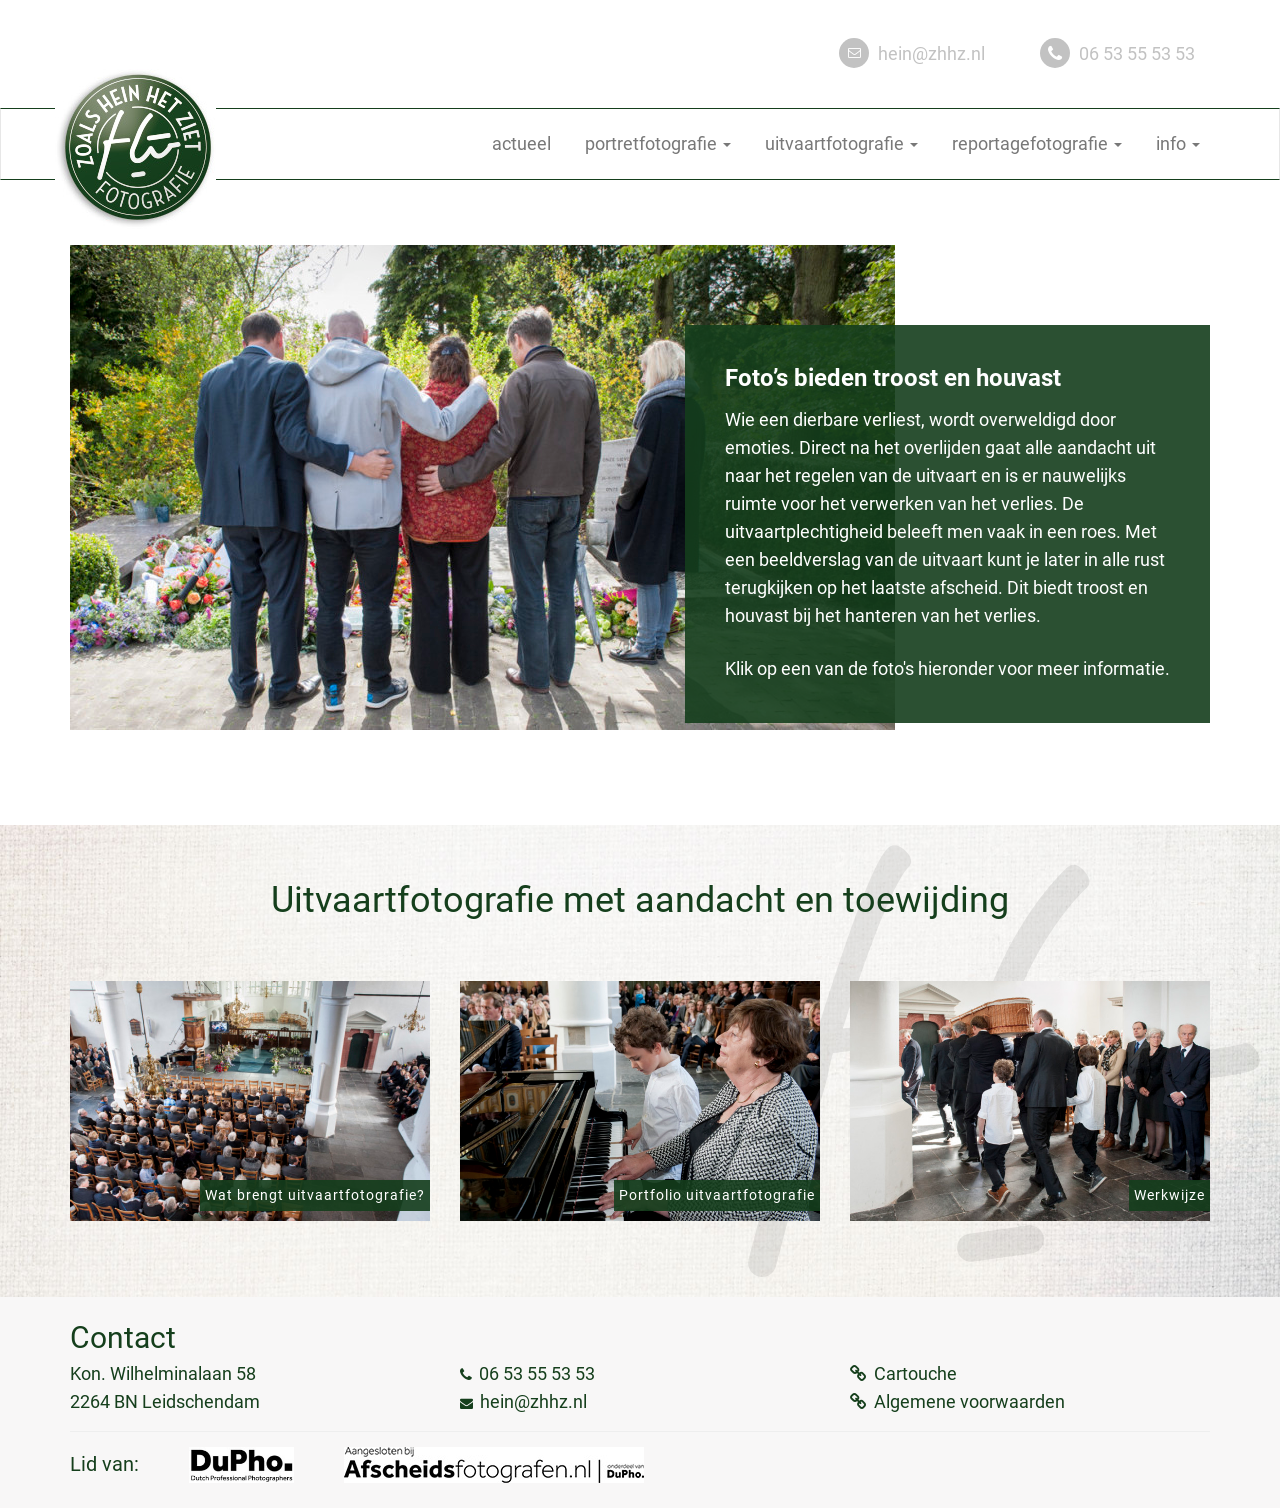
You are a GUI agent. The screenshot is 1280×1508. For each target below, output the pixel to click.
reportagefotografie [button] (1037, 143)
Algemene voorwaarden (969, 1401)
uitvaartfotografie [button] (841, 143)
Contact (123, 1337)
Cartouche (915, 1373)
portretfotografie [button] (658, 143)
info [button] (1178, 143)
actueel (521, 143)
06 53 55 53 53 (1137, 53)
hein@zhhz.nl (931, 53)
